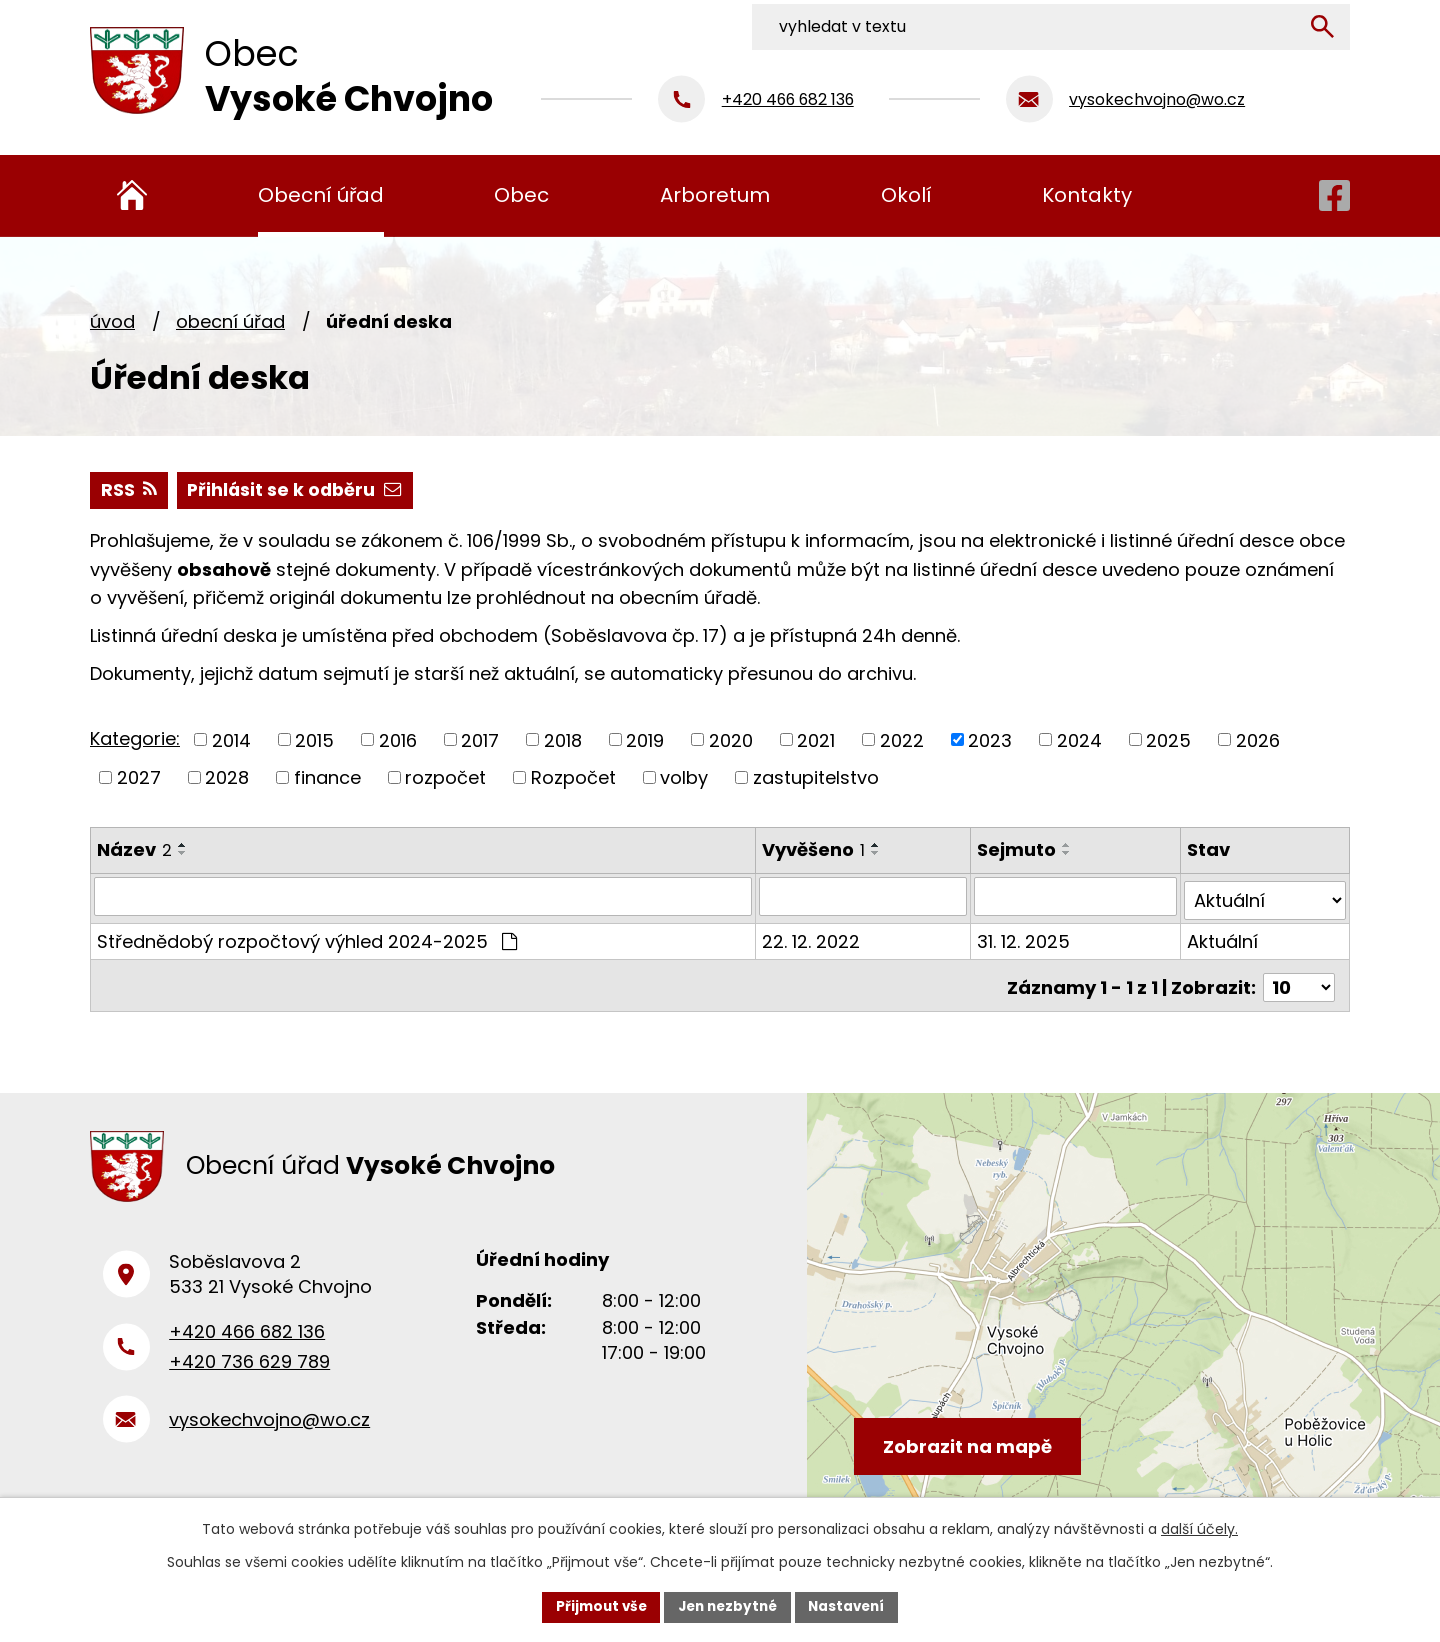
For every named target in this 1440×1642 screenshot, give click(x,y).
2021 (816, 740)
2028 (227, 778)
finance (327, 778)
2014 (231, 740)
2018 (563, 740)
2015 (314, 740)
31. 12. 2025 (1025, 937)
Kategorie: (135, 739)
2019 (645, 740)
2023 (990, 740)
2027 (139, 778)
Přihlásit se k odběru (297, 490)
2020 (731, 740)
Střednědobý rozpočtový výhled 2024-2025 (307, 937)
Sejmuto (1018, 850)
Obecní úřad (230, 321)
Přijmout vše (595, 1606)
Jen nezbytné (727, 1606)
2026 (1258, 740)
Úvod (112, 321)
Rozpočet (573, 778)
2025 (1168, 740)
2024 (1079, 740)
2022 (902, 740)
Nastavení (852, 1606)
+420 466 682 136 (247, 1332)
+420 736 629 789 (249, 1362)
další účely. (1199, 1528)
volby (684, 778)
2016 (398, 740)
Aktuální (1223, 937)
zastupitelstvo (816, 778)
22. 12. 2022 (812, 937)
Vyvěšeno (814, 850)
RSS (129, 490)
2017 (480, 740)
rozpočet (445, 778)
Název (134, 850)
